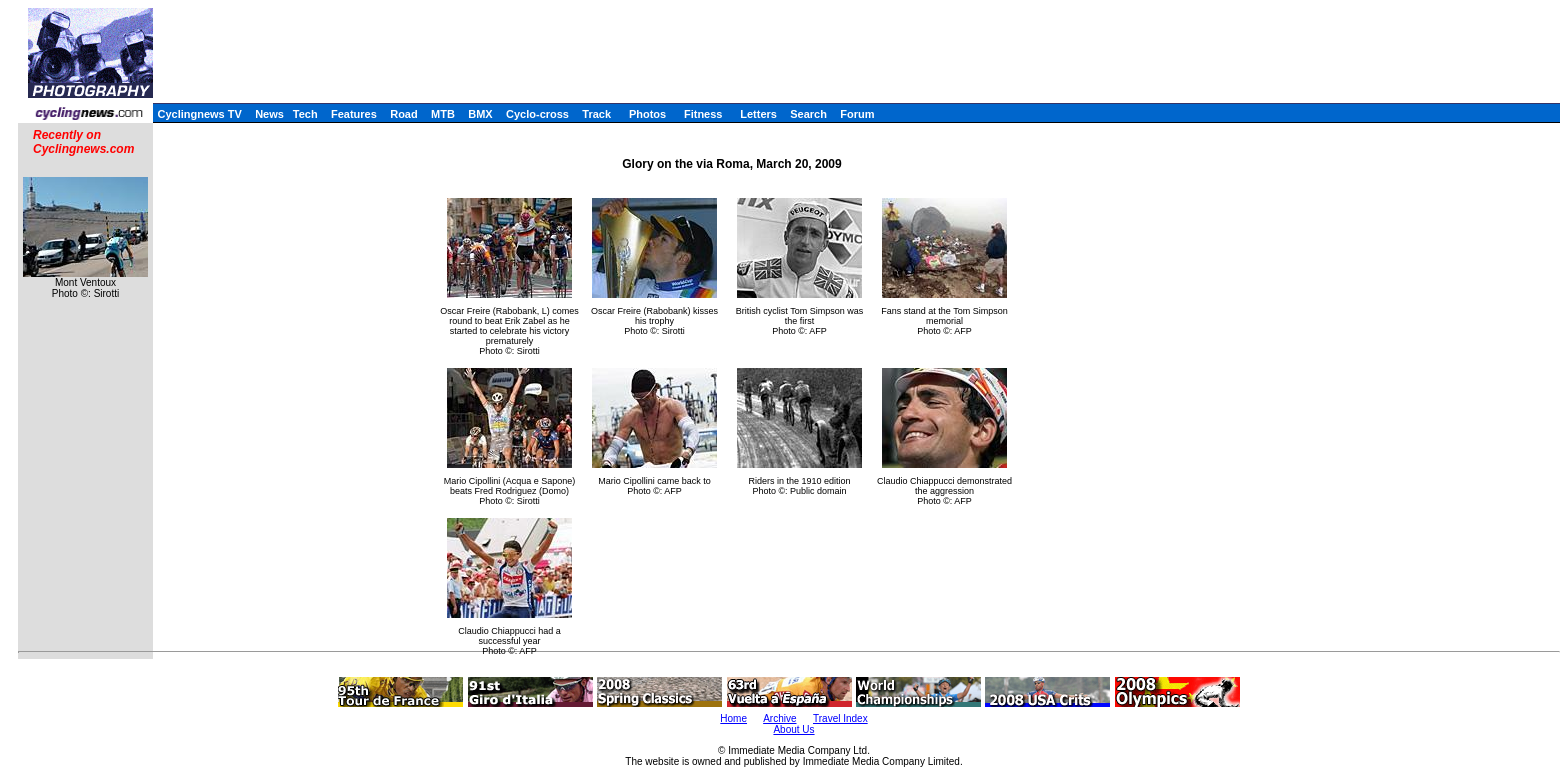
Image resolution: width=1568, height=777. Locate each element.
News (269, 114)
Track (596, 114)
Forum (857, 114)
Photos (647, 114)
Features (354, 114)
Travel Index (840, 718)
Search (808, 114)
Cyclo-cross (537, 114)
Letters (758, 114)
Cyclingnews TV (199, 114)
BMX (480, 114)
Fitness (703, 114)
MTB (443, 114)
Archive (779, 718)
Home (733, 718)
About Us (793, 729)
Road (404, 114)
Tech (305, 114)
